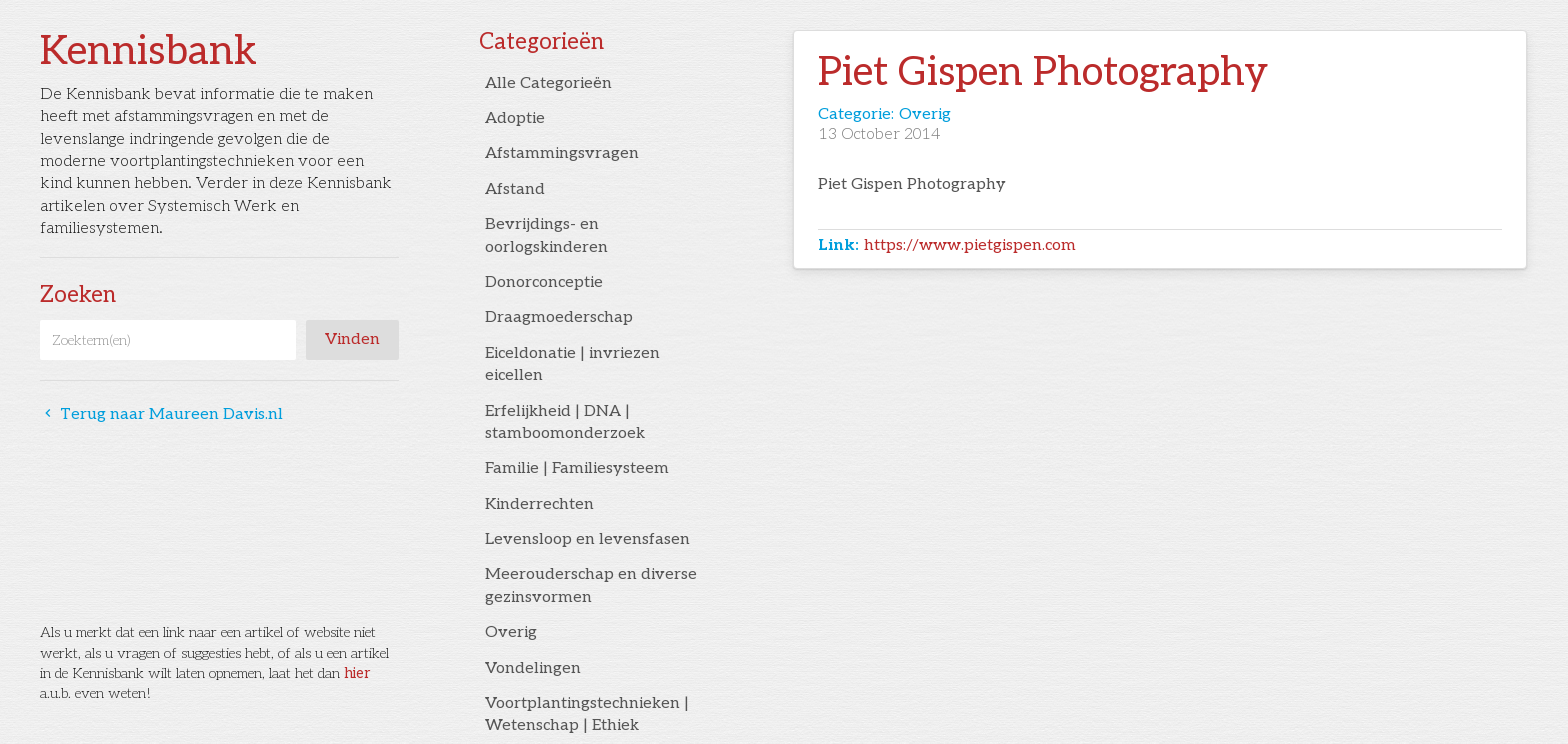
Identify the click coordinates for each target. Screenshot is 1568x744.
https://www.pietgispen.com (970, 245)
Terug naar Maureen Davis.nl (161, 414)
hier (357, 673)
